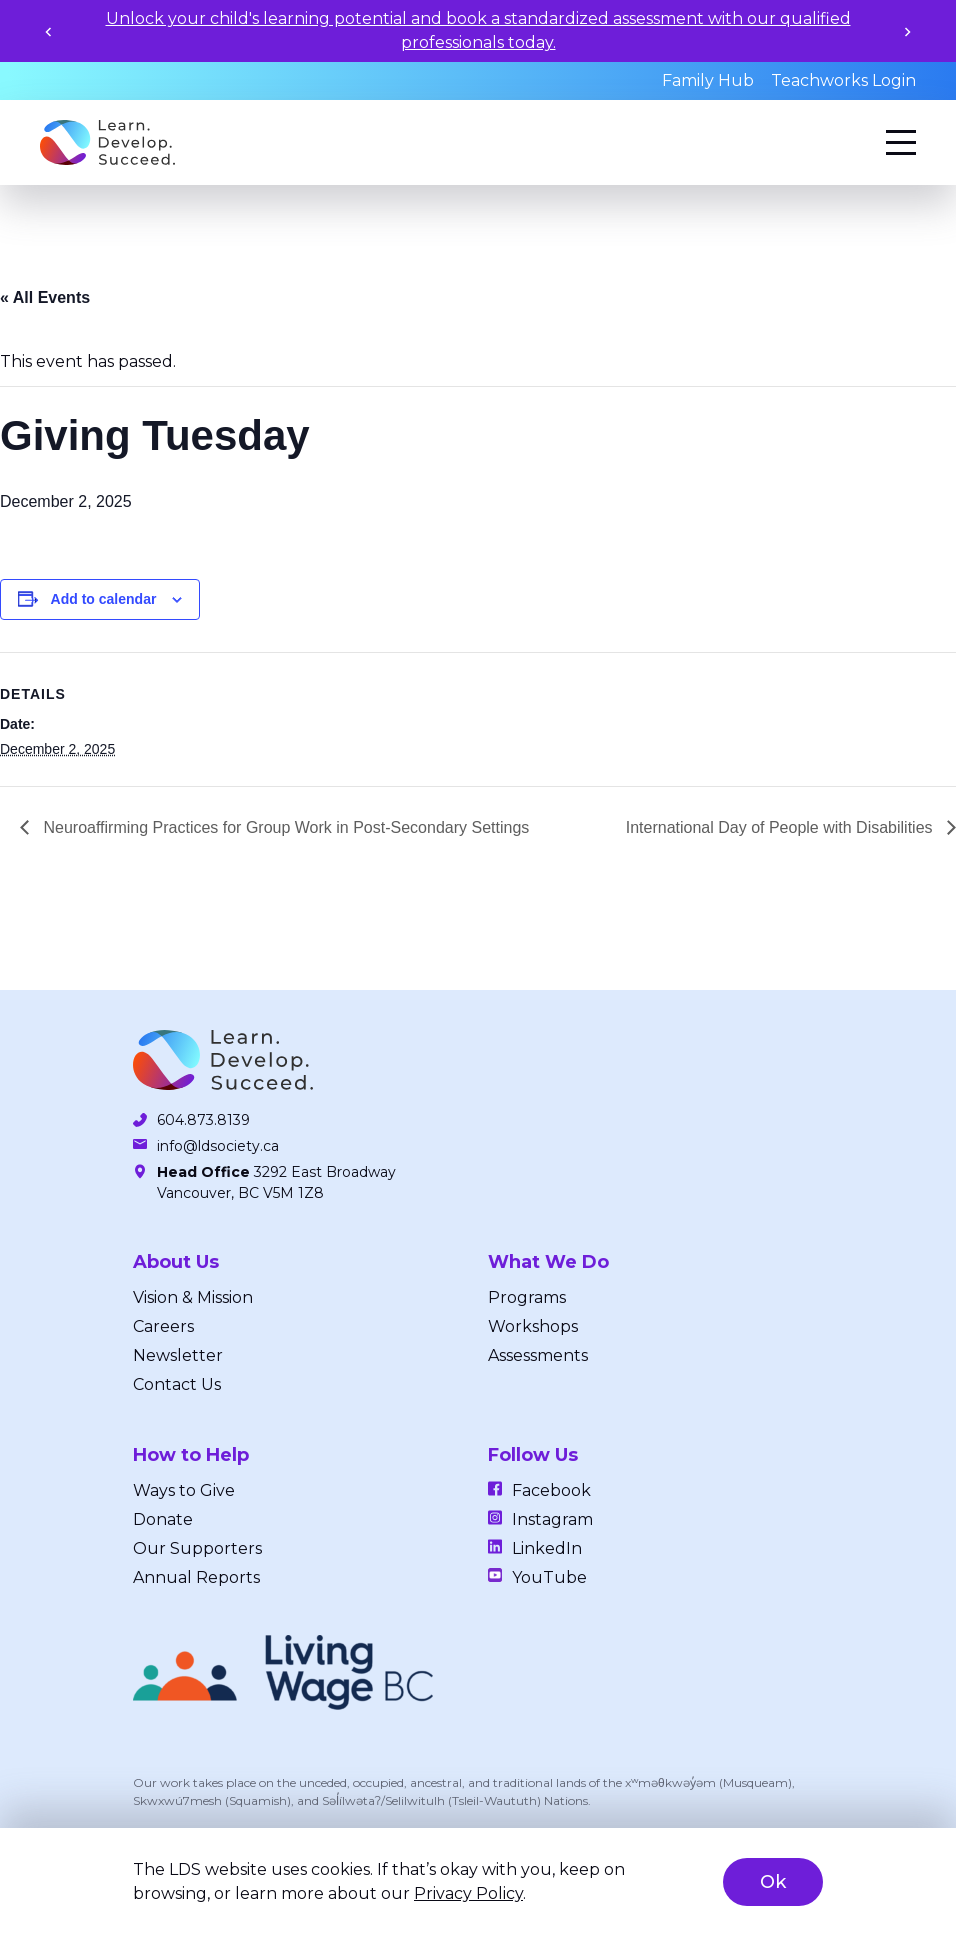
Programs (527, 1297)
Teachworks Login (843, 80)
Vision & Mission (193, 1297)
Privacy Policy (468, 1893)
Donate (163, 1519)
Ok (773, 1882)
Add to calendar (104, 599)
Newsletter (178, 1355)
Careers (163, 1326)
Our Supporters (197, 1548)
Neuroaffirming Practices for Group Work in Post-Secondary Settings (284, 827)
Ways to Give (184, 1490)
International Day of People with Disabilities (781, 827)
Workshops (533, 1326)
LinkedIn (547, 1548)
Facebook (551, 1490)
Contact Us (177, 1384)
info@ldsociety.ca (218, 1146)
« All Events (45, 297)
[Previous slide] (48, 31)
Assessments (538, 1355)
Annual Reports (196, 1577)
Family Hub (708, 80)
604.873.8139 (203, 1120)
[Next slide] (907, 31)
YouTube (549, 1577)
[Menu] (901, 142)
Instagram (552, 1519)
